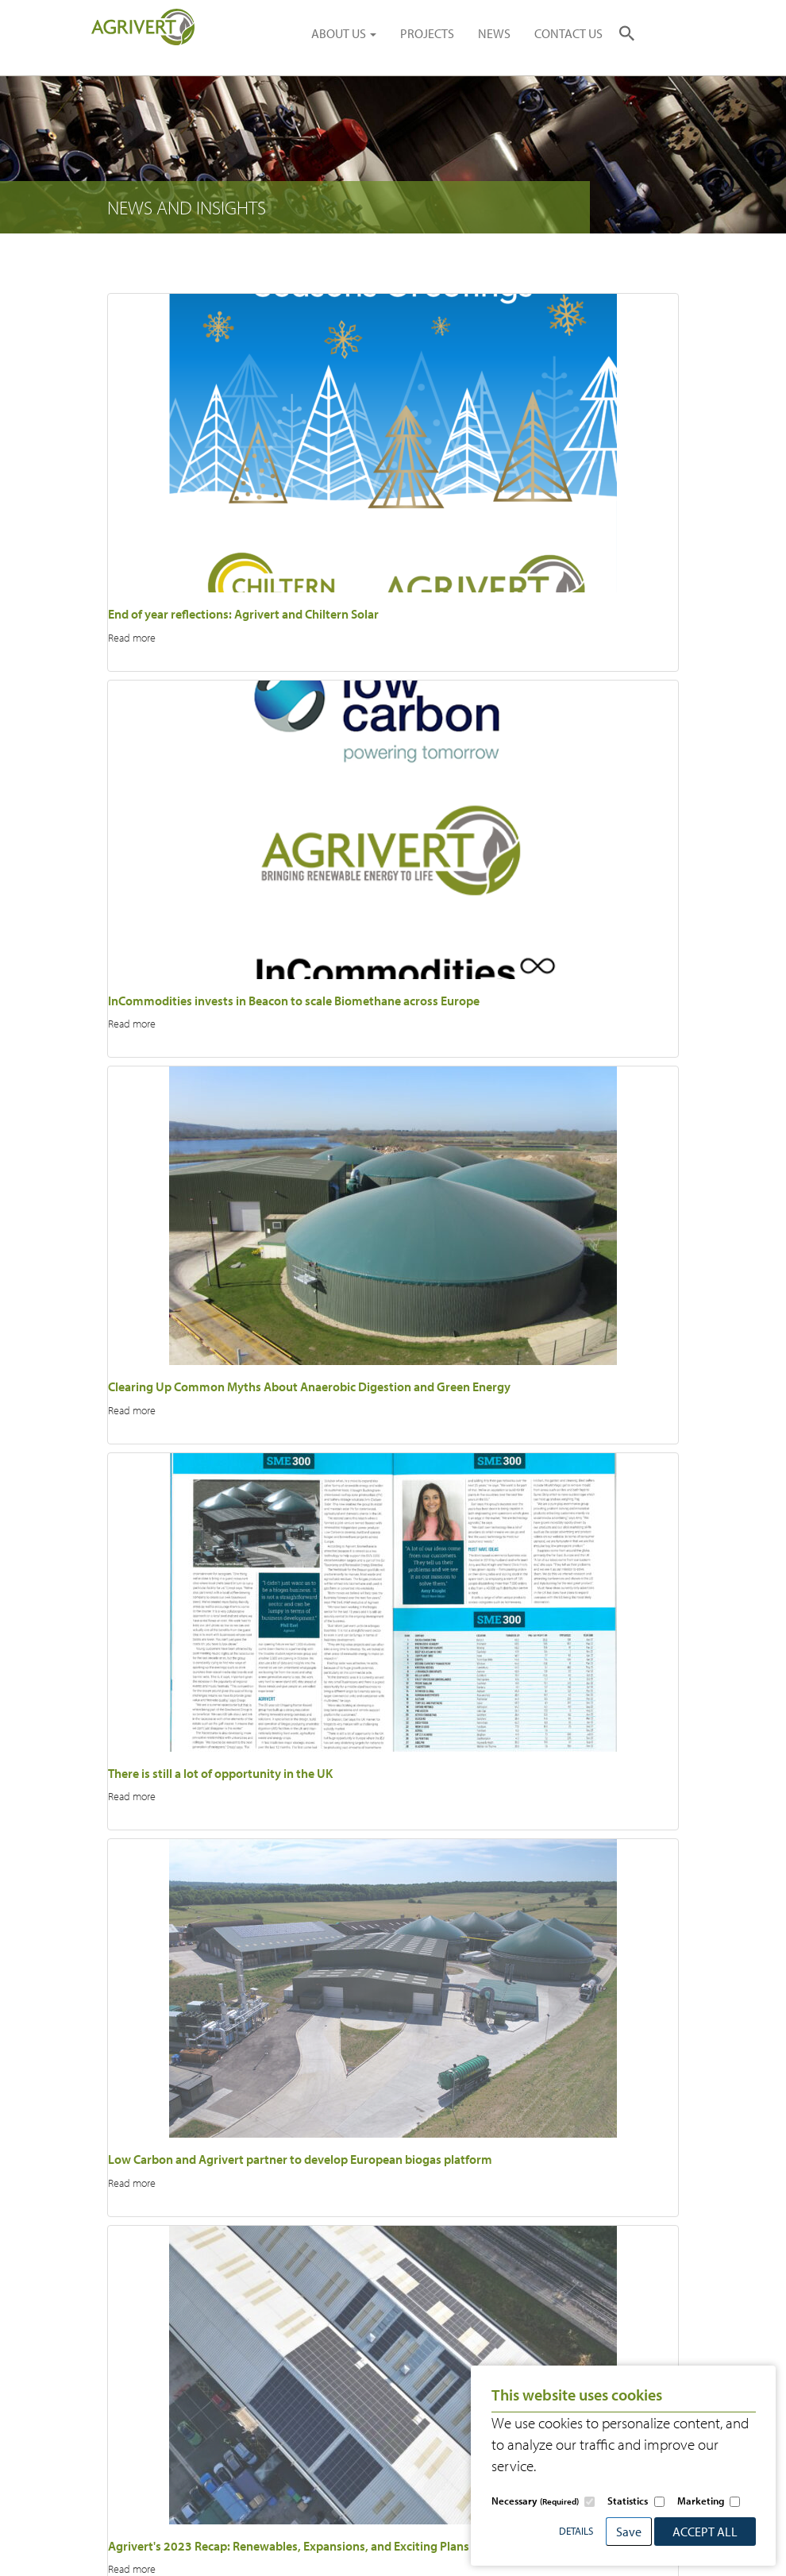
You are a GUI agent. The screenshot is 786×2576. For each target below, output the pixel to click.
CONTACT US (568, 33)
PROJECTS (427, 33)
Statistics (627, 2500)
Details (576, 2530)
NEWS (494, 33)
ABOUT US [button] (343, 33)
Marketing (700, 2500)
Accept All (705, 2531)
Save (629, 2531)
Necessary (535, 2500)
